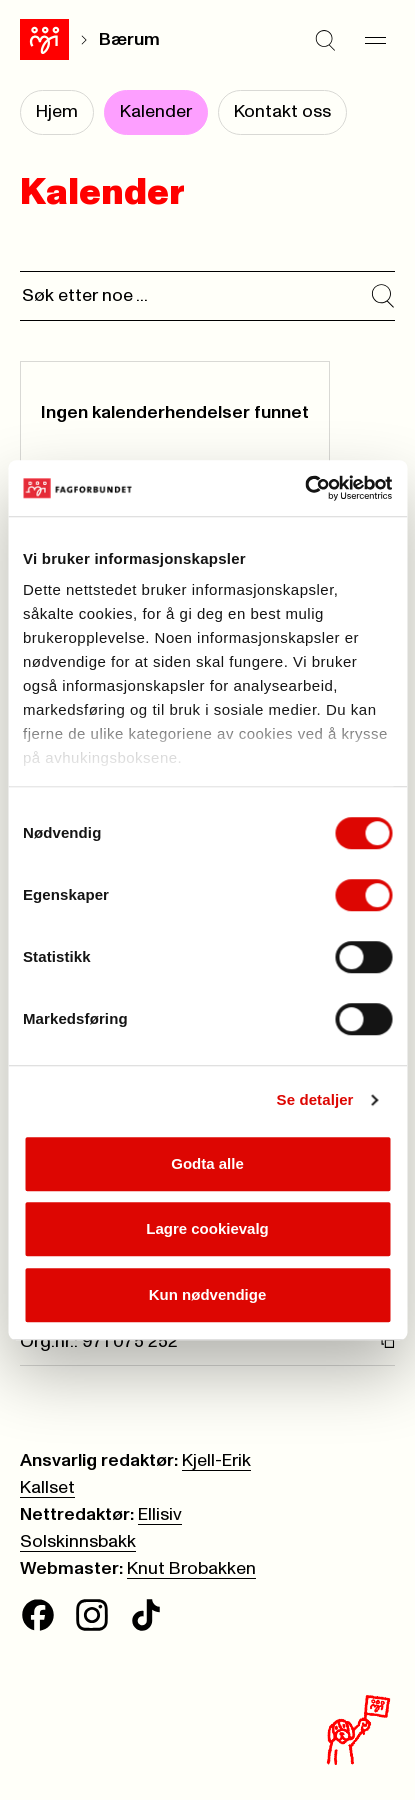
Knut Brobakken (191, 1569)
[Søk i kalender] (383, 296)
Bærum (129, 40)
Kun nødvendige (208, 1294)
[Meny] (375, 40)
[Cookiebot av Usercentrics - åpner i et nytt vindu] (304, 488)
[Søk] (325, 40)
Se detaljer (315, 1099)
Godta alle (207, 1163)
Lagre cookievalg (207, 1228)
